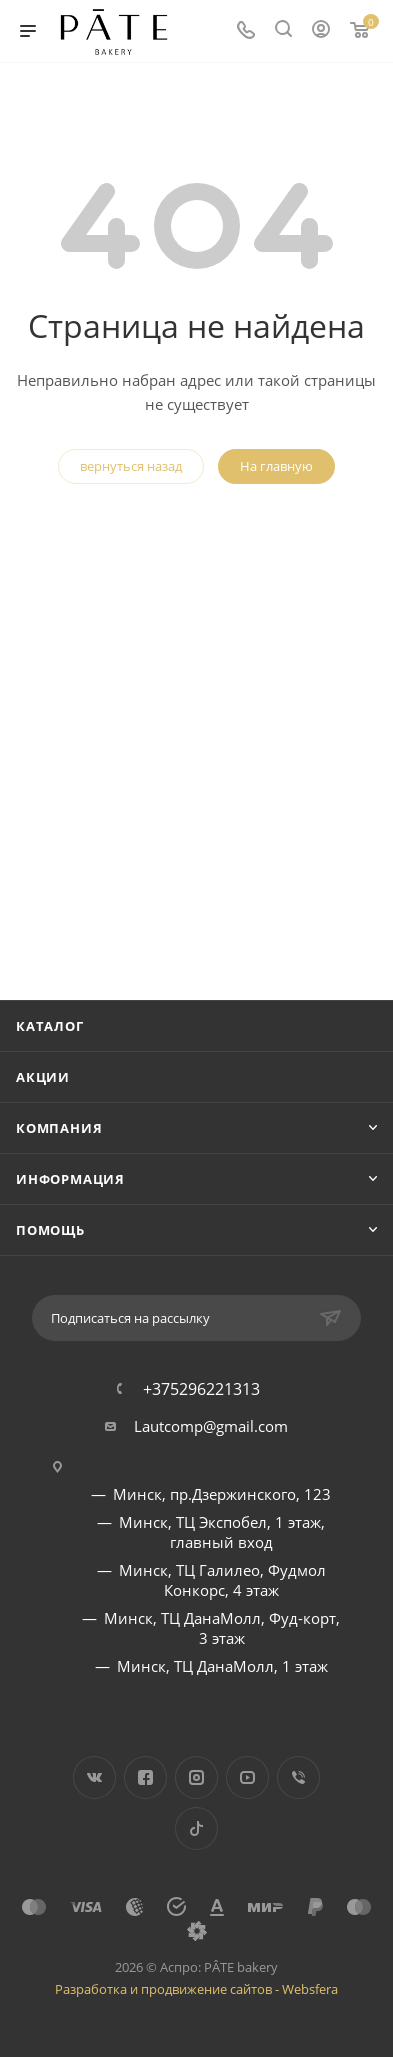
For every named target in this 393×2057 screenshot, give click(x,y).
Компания (59, 1128)
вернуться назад (131, 466)
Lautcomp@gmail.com (211, 1426)
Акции (43, 1077)
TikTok (196, 1828)
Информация (70, 1179)
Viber (298, 1777)
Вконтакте (94, 1777)
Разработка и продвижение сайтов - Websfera (196, 1989)
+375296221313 (201, 1389)
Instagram (196, 1777)
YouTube (247, 1777)
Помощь (50, 1230)
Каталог (50, 1026)
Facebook (145, 1777)
